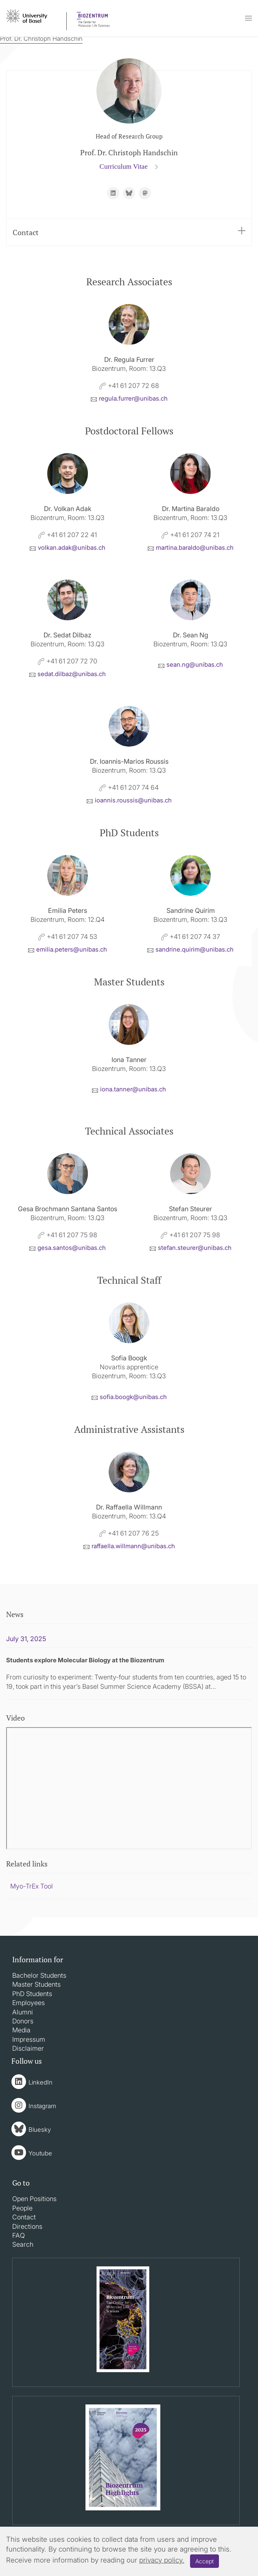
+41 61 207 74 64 (129, 787)
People (22, 2208)
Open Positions (34, 2199)
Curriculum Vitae (124, 166)
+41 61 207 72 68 (129, 385)
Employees (28, 2003)
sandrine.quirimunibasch (194, 949)
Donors (22, 2021)
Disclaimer (28, 2048)
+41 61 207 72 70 (67, 661)
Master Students (36, 1984)
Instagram (42, 2106)
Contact (129, 232)
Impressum (28, 2039)
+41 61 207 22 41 (67, 535)
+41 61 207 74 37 (190, 936)
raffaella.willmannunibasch (133, 1546)
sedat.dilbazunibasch (71, 674)
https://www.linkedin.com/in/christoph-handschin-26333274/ (113, 193)
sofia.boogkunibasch (133, 1397)
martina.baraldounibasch (195, 547)
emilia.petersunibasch (71, 949)
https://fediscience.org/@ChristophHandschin (145, 193)
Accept (204, 2561)
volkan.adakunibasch (71, 547)
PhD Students (32, 1994)
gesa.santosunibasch (71, 1248)
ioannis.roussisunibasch (133, 800)
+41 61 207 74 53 (67, 936)
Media (21, 2030)
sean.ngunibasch (194, 664)
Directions (27, 2226)
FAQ (18, 2235)
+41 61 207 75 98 (67, 1235)
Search (22, 2244)
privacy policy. (161, 2560)
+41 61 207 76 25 (129, 1533)
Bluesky (39, 2129)
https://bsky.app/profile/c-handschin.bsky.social (129, 193)
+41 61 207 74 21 (190, 535)
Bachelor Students (39, 1975)
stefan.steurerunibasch (195, 1248)
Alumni (22, 2012)
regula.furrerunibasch (133, 398)
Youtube (40, 2153)
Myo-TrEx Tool (31, 1886)
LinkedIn (40, 2082)
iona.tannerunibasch (133, 1089)
